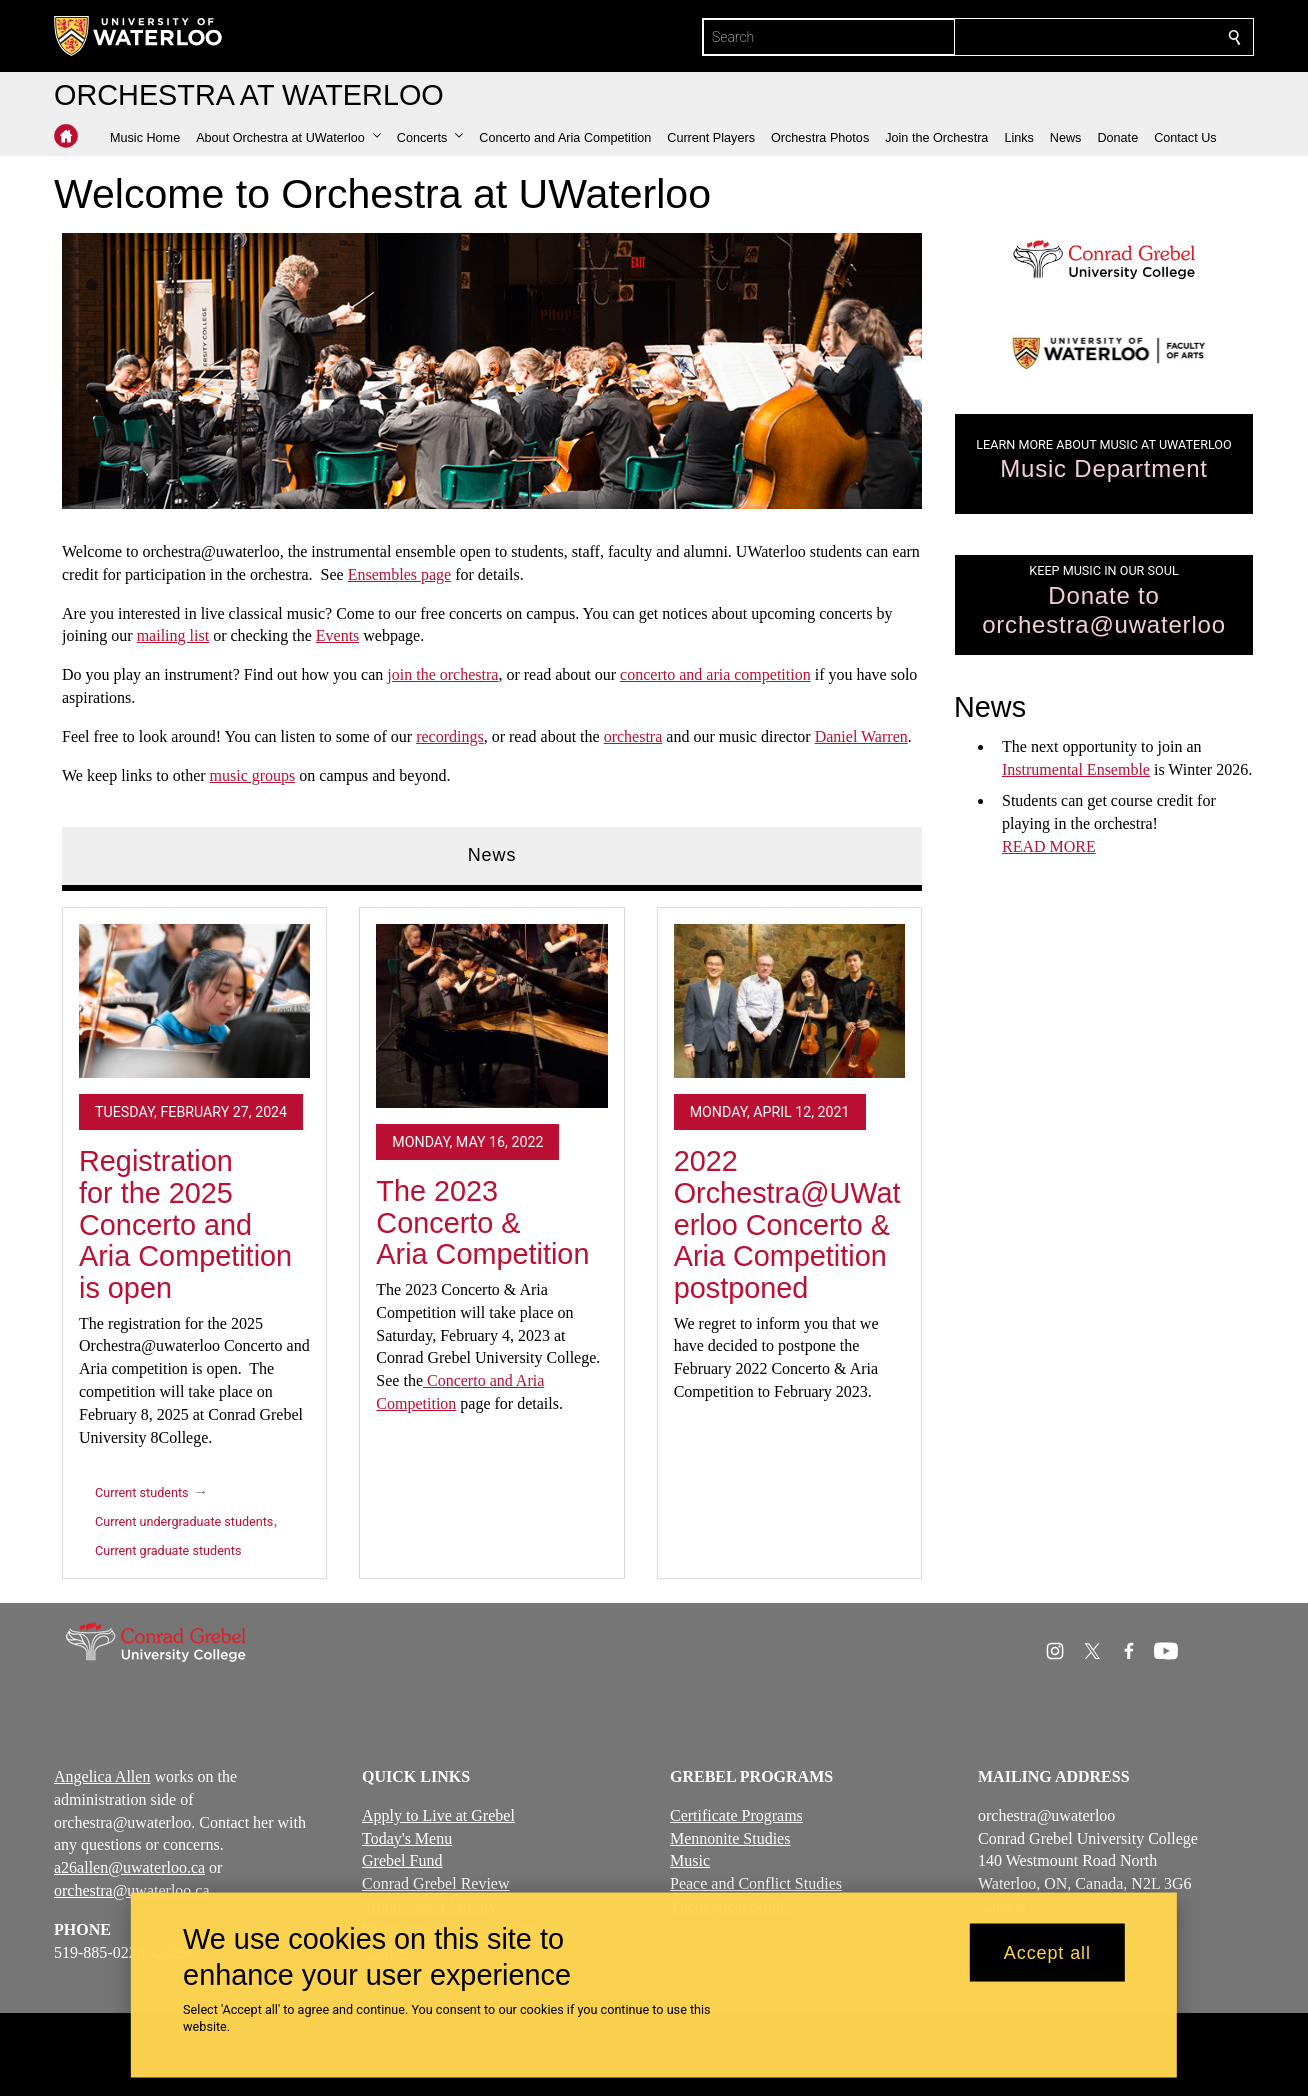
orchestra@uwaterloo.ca (132, 1890)
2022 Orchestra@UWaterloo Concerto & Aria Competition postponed (787, 1224)
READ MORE (1049, 846)
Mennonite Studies (730, 1838)
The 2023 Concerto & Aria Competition (482, 1222)
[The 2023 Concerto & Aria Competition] (491, 1016)
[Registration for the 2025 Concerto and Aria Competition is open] (194, 1001)
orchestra (633, 736)
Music (690, 1861)
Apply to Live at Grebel (438, 1815)
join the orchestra (442, 674)
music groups (253, 774)
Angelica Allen (102, 1776)
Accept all (1047, 1952)
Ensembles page (400, 574)
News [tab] (492, 855)
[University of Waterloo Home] (139, 36)
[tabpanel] (492, 1235)
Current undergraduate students (184, 1522)
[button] (288, 138)
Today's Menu (407, 1838)
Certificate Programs (736, 1815)
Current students (142, 1493)
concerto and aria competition (715, 674)
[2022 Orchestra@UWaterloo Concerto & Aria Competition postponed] (789, 1001)
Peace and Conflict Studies (756, 1883)
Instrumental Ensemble (1076, 770)
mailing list (173, 635)
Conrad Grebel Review (436, 1883)
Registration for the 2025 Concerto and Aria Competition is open (185, 1224)
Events (338, 635)
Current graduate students (168, 1551)
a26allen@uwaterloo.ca (129, 1867)
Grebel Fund (402, 1861)
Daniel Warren (861, 736)
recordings (450, 736)
